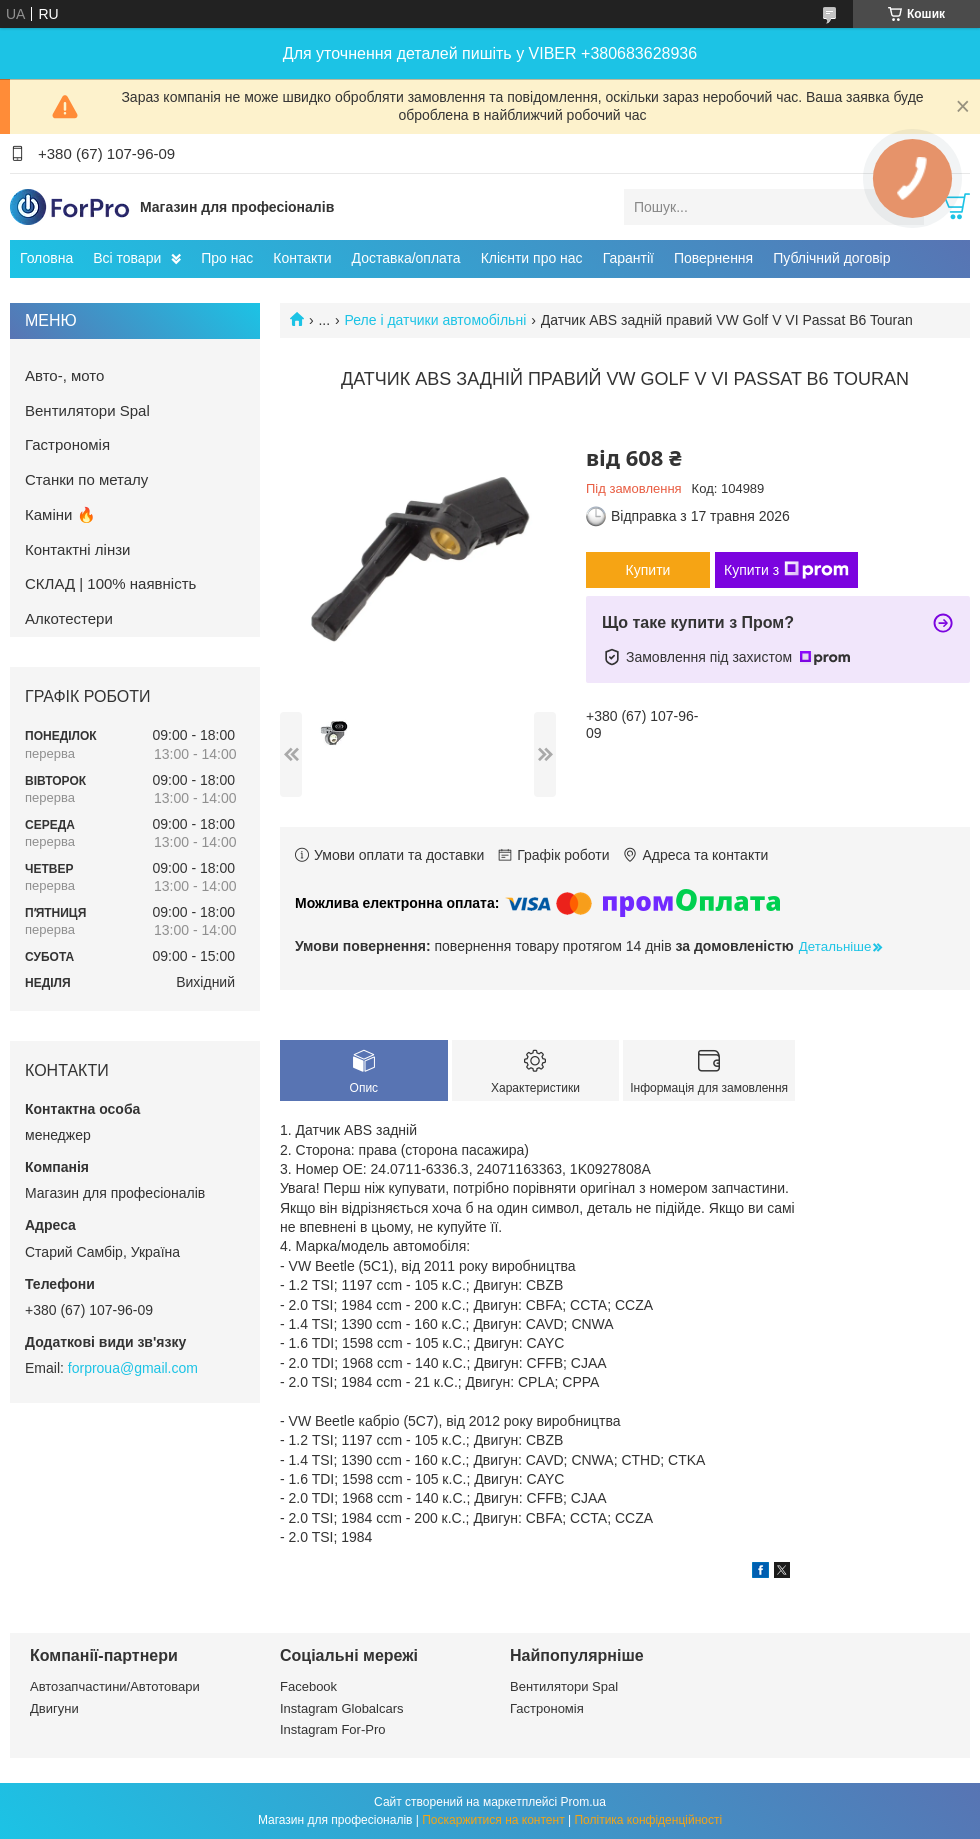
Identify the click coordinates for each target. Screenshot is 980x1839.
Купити (648, 570)
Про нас (227, 258)
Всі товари (127, 258)
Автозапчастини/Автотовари (115, 1686)
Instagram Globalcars (342, 1708)
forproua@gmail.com (133, 1368)
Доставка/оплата (406, 258)
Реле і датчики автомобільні (436, 320)
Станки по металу (86, 479)
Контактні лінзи (77, 549)
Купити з (786, 570)
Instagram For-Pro (332, 1729)
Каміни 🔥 (60, 514)
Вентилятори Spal (87, 410)
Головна (46, 258)
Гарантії (628, 258)
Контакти (302, 258)
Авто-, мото (64, 375)
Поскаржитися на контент (493, 1820)
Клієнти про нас (532, 258)
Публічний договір (831, 258)
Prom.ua (583, 1802)
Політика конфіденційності (648, 1820)
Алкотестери (69, 618)
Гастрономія (67, 444)
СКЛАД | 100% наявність (110, 583)
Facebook (308, 1686)
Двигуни (54, 1708)
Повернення (713, 258)
